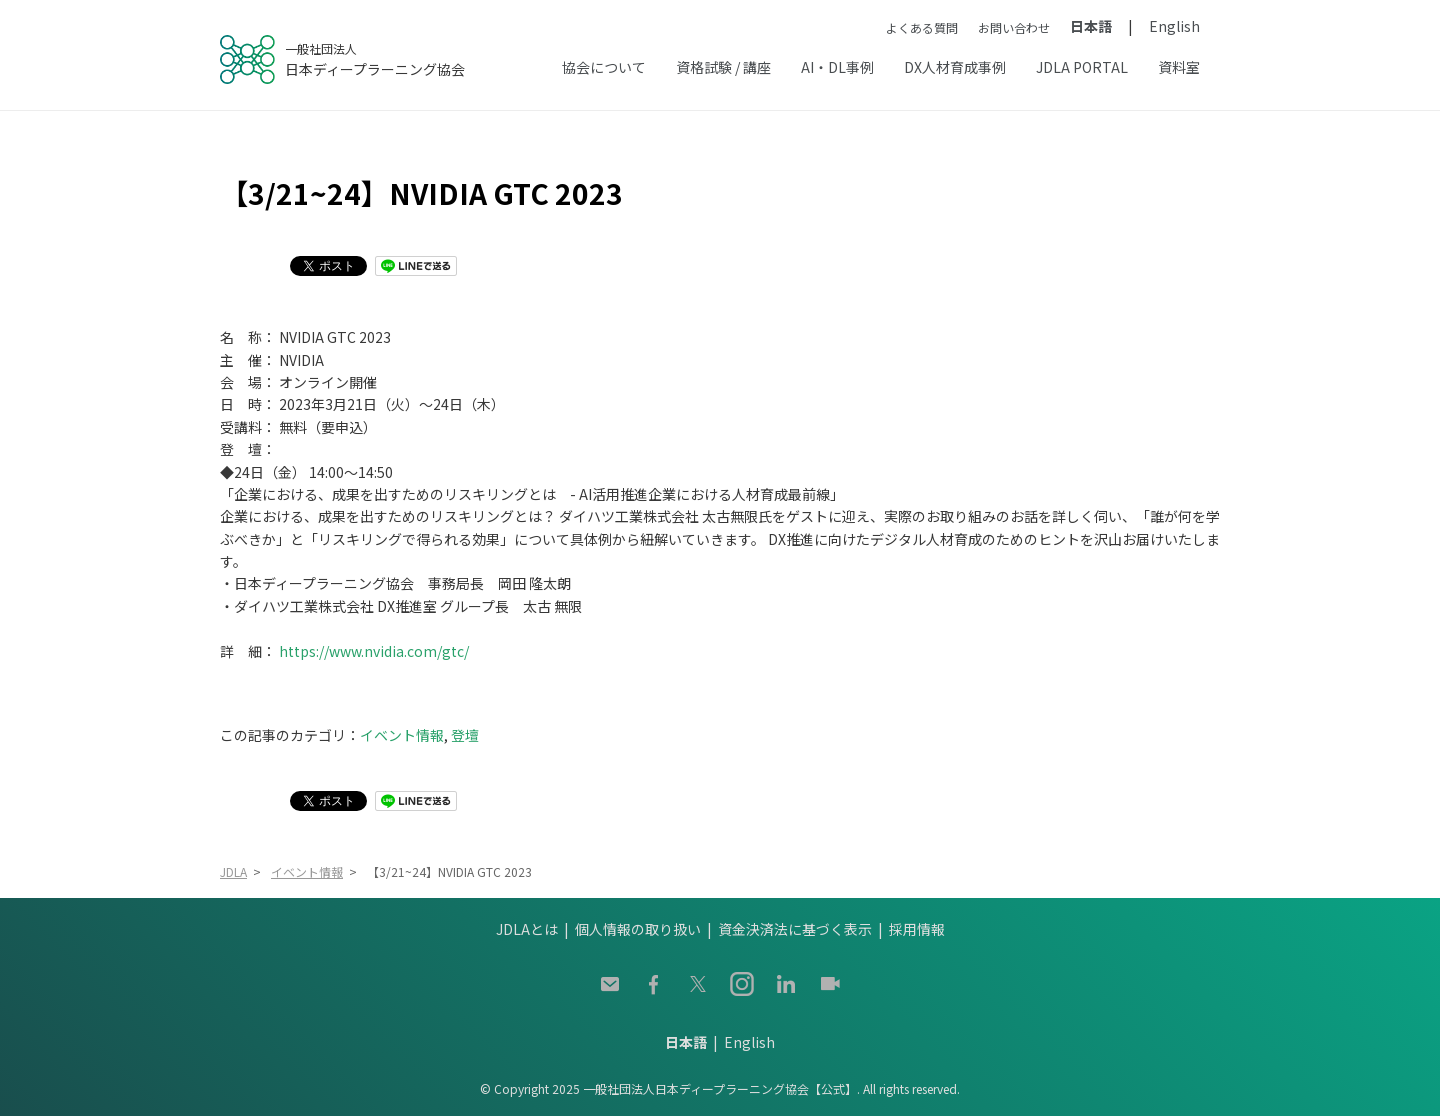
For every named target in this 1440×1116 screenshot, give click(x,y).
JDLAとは (527, 929)
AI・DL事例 (837, 67)
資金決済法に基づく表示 (795, 929)
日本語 (1091, 26)
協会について (604, 67)
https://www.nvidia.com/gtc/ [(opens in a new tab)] (374, 651)
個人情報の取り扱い (638, 929)
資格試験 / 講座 (723, 67)
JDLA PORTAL (1082, 67)
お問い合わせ (1014, 27)
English (1174, 26)
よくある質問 (922, 27)
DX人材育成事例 (955, 67)
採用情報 (917, 929)
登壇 (465, 735)
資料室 (1179, 67)
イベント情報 (402, 735)
